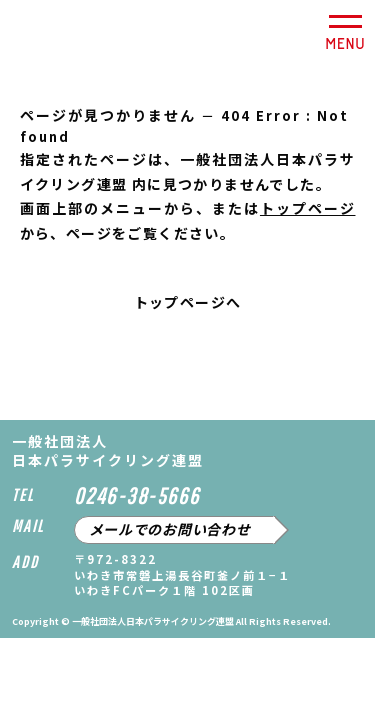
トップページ (308, 208)
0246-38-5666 (137, 495)
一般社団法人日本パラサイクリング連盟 (57, 36)
